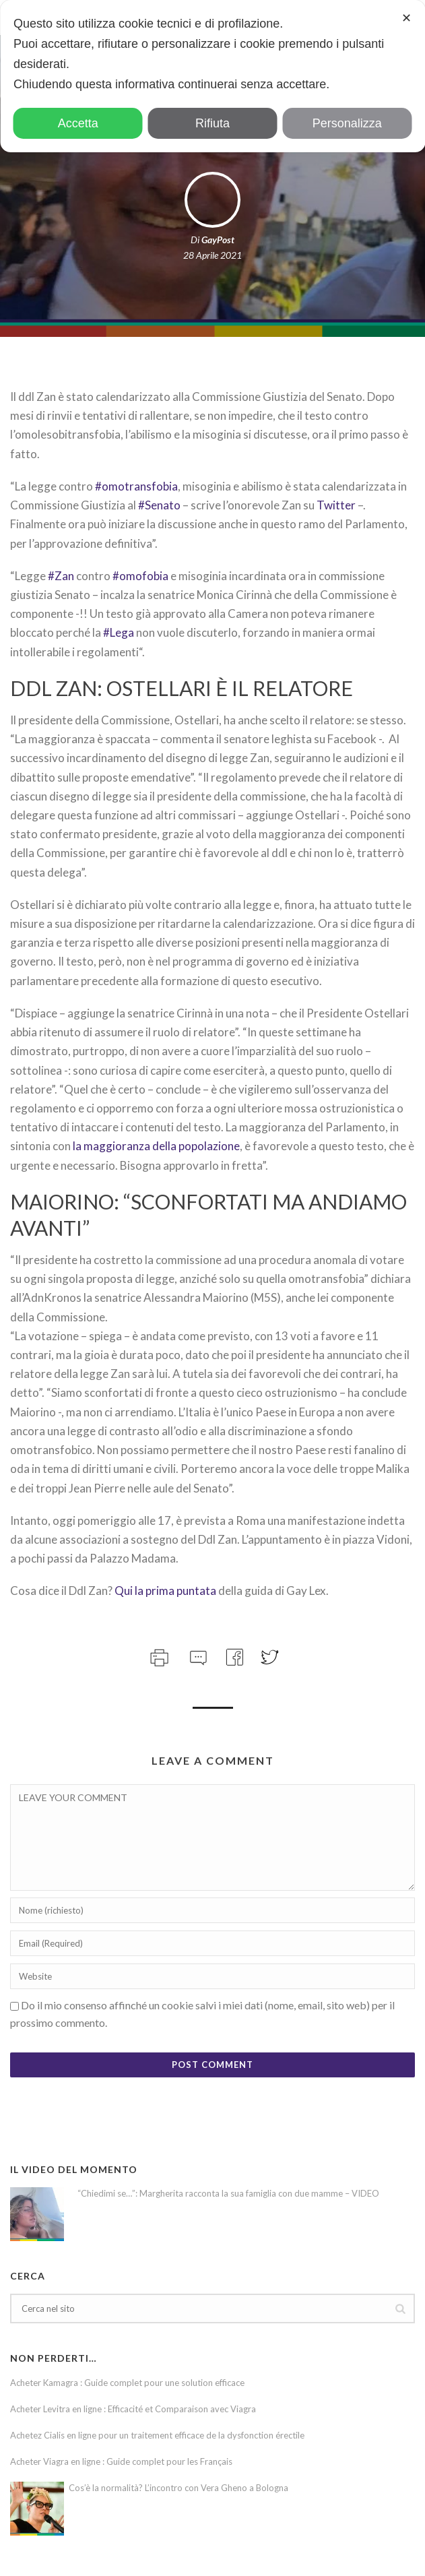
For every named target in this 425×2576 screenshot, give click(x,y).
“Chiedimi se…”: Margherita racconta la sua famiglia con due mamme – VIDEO (228, 2193)
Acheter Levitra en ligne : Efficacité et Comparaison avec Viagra (133, 2409)
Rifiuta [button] (212, 123)
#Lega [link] (118, 632)
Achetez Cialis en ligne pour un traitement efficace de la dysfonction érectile (157, 2435)
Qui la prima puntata (165, 1590)
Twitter (336, 505)
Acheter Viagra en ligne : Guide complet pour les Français (121, 2461)
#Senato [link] (160, 505)
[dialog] (212, 76)
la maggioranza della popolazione (156, 1146)
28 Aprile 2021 (212, 255)
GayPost (217, 239)
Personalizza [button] (347, 123)
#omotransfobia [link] (136, 486)
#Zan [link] (61, 576)
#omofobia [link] (140, 576)
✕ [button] (406, 18)
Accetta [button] (78, 123)
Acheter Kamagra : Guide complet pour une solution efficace (127, 2382)
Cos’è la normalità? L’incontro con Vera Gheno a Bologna (178, 2487)
